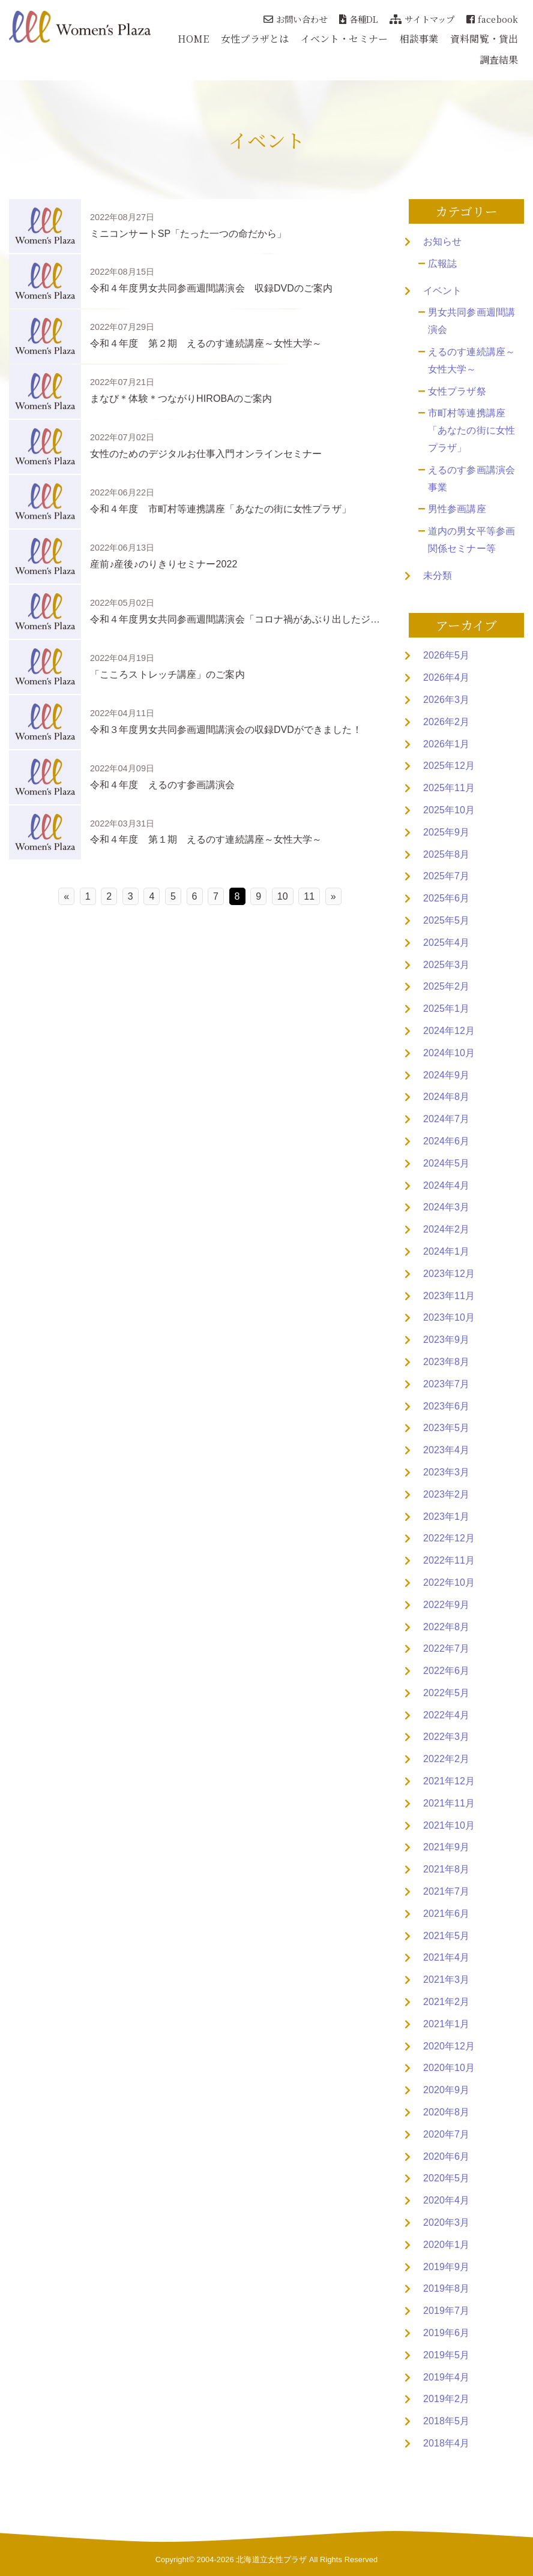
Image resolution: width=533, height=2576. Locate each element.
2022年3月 (446, 1737)
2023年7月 (446, 1384)
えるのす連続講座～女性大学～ (471, 360)
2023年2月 (446, 1494)
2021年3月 (446, 1979)
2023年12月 (449, 1274)
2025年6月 (446, 898)
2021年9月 (446, 1847)
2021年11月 (449, 1803)
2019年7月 (446, 2311)
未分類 (437, 575)
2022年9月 (446, 1605)
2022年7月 (446, 1648)
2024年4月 (446, 1185)
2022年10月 (449, 1582)
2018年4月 (446, 2443)
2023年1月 (446, 1516)
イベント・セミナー (344, 39)
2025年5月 (446, 920)
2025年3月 (446, 965)
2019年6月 (446, 2333)
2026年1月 (446, 744)
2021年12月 (449, 1781)
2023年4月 (446, 1450)
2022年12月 (449, 1538)
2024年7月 (446, 1119)
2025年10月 (449, 810)
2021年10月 (449, 1825)
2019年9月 (446, 2267)
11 (309, 896)
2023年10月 (449, 1317)
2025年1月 (446, 1008)
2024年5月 (446, 1163)
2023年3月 (446, 1472)
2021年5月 (446, 1936)
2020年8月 (446, 2112)
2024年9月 (446, 1075)
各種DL (358, 19)
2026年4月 (446, 677)
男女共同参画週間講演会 (471, 321)
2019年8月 (446, 2288)
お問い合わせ (295, 19)
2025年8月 (446, 854)
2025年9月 (446, 832)
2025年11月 (449, 788)
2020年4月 (446, 2200)
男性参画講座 (457, 509)
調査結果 (499, 60)
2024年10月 (449, 1053)
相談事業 (419, 39)
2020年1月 (446, 2245)
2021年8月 (446, 1869)
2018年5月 (446, 2421)
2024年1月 (446, 1251)
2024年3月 (446, 1207)
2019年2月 (446, 2399)
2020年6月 (446, 2156)
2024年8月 (446, 1097)
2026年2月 (446, 722)
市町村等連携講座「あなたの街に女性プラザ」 (471, 430)
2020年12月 (449, 2046)
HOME (193, 39)
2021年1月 (446, 2024)
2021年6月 (446, 1913)
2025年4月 (446, 942)
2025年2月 (446, 986)
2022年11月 (449, 1560)
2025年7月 (446, 876)
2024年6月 (446, 1141)
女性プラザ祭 (457, 391)
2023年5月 (446, 1428)
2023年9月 (446, 1339)
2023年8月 (446, 1362)
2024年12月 (449, 1031)
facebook (492, 19)
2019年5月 (446, 2355)
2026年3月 (446, 700)
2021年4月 (446, 1957)
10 (282, 896)
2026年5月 (446, 655)
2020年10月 (449, 2068)
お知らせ (442, 241)
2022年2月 (446, 1759)
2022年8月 (446, 1627)
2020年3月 (446, 2222)
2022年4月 (446, 1715)
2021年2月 (446, 2002)
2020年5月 (446, 2178)
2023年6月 (446, 1406)
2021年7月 (446, 1891)
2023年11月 (449, 1296)
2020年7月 (446, 2134)
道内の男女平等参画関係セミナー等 (471, 540)
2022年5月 (446, 1693)
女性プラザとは (255, 39)
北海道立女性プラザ (271, 2559)
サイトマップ (422, 19)
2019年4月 (446, 2377)
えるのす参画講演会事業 (471, 478)
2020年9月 (446, 2090)
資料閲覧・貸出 (484, 39)
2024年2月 (446, 1229)
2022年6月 (446, 1671)
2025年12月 (449, 766)
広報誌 (442, 263)
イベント (442, 290)
